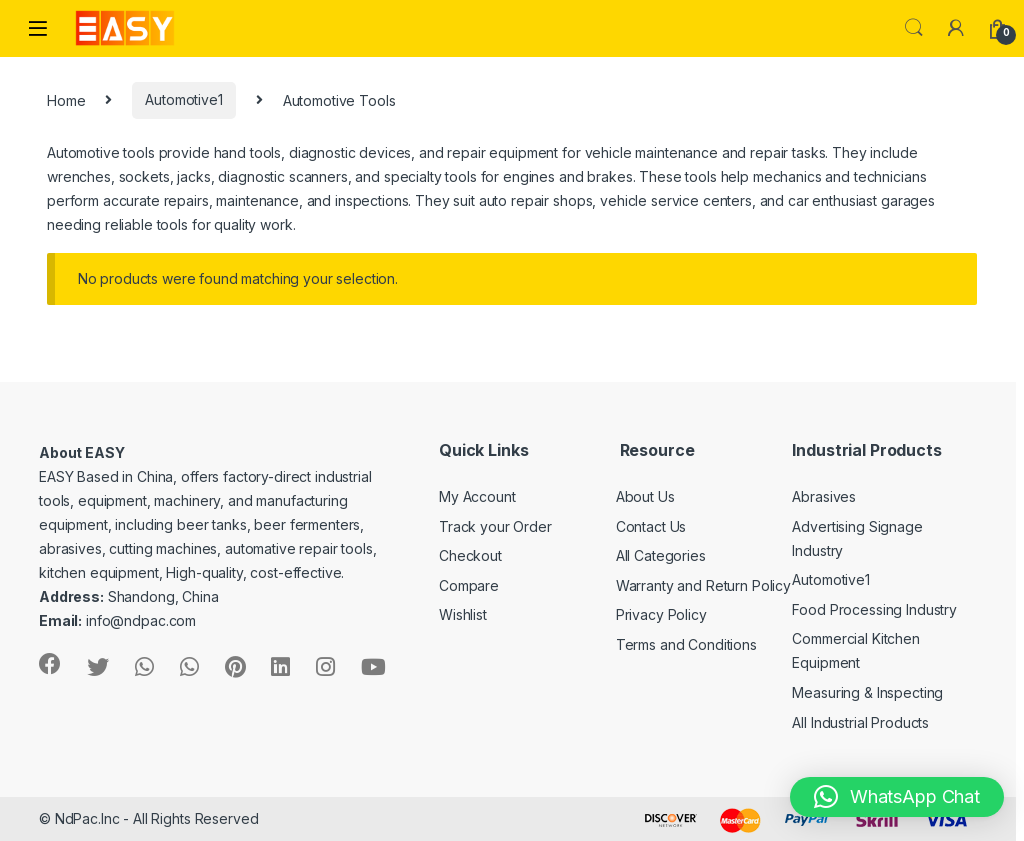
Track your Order (495, 526)
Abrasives (824, 496)
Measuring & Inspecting (867, 692)
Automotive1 (183, 99)
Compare (469, 585)
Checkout (470, 555)
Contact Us (651, 526)
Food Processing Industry (874, 609)
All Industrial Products (860, 722)
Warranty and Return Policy (703, 585)
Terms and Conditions (686, 644)
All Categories (661, 555)
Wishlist (463, 614)
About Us (645, 496)
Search (914, 28)
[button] (897, 797)
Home (66, 99)
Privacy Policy (661, 614)
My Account (477, 496)
